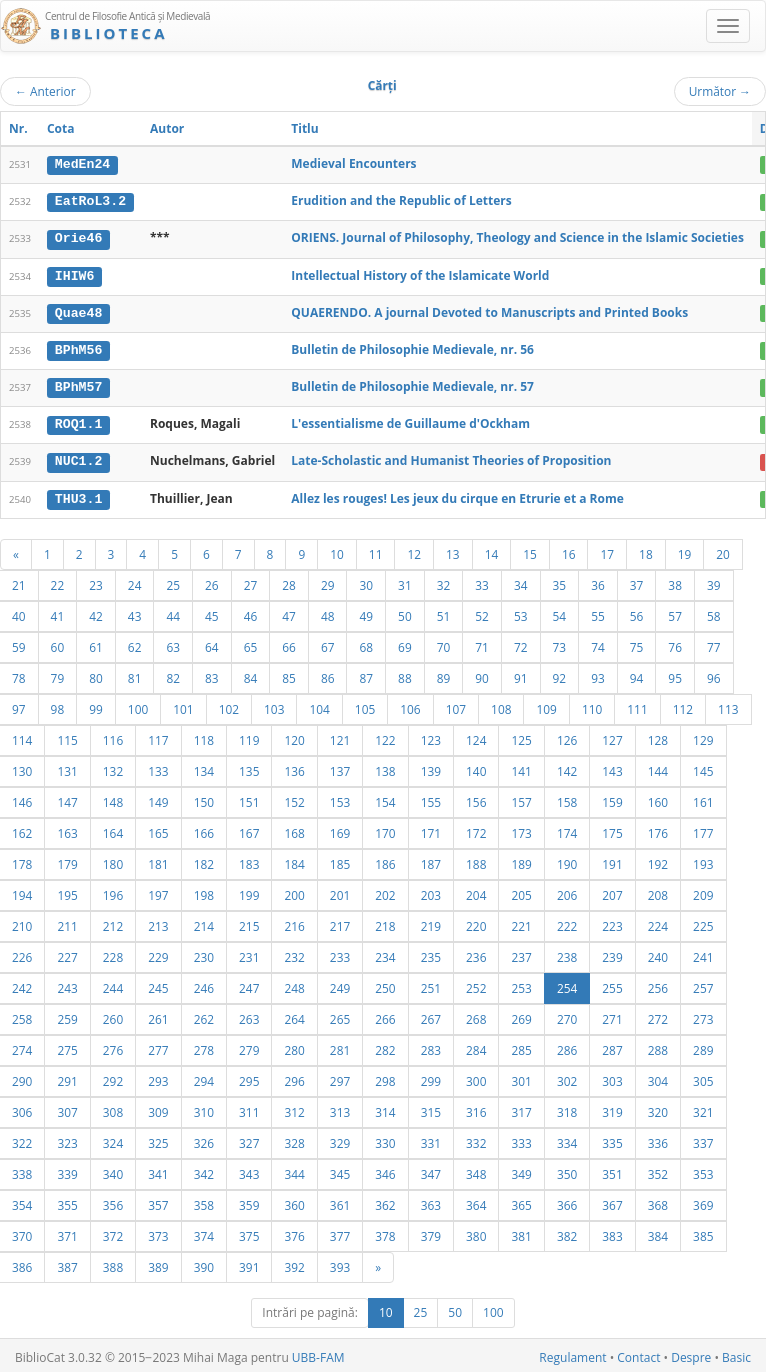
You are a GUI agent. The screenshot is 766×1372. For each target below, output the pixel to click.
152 (294, 798)
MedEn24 (82, 164)
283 (431, 1046)
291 (67, 1077)
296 (294, 1077)
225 (703, 922)
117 (158, 736)
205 (521, 891)
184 (294, 860)
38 (675, 581)
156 (476, 798)
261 (158, 1015)
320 (658, 1108)
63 (173, 643)
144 (658, 767)
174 (567, 829)
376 (294, 1232)
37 (637, 581)
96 (714, 674)
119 (249, 736)
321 (703, 1108)
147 (67, 798)
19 (685, 550)
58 (714, 612)
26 (212, 581)
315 (431, 1108)
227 (67, 953)
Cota (61, 128)
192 (658, 860)
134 (204, 767)
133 (158, 767)
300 (476, 1077)
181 (158, 860)
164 (113, 829)
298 (385, 1077)
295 (249, 1077)
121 (340, 736)
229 (158, 953)
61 (96, 643)
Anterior (45, 91)
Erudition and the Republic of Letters (401, 200)
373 (158, 1232)
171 (431, 829)
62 (135, 643)
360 (294, 1201)
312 (294, 1108)
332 (476, 1139)
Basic (736, 1353)
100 (138, 705)
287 (612, 1046)
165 (158, 829)
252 (476, 984)
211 (67, 922)
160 (658, 798)
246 (204, 984)
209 (703, 891)
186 (385, 860)
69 (405, 643)
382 (567, 1232)
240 (658, 953)
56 (637, 612)
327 (249, 1139)
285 (521, 1046)
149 (158, 798)
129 (703, 736)
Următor (720, 91)
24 (135, 581)
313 (340, 1108)
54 (560, 612)
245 (158, 984)
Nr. (18, 128)
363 (431, 1201)
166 (204, 829)
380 (476, 1232)
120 (294, 736)
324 (113, 1139)
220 (476, 922)
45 (212, 612)
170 (385, 829)
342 (204, 1170)
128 (658, 736)
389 (158, 1263)
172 (476, 829)
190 (567, 860)
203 (431, 891)
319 (612, 1108)
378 (385, 1232)
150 (204, 798)
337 (703, 1139)
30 (366, 581)
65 (251, 643)
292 (113, 1077)
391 (249, 1263)
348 (476, 1170)
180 (113, 860)
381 (521, 1232)
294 (204, 1077)
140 (476, 767)
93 (598, 674)
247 (249, 984)
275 (67, 1046)
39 (714, 581)
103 (274, 705)
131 (67, 767)
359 (249, 1201)
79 (58, 674)
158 (567, 798)
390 (204, 1263)
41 (58, 612)
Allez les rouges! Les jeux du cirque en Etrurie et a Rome (457, 494)
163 (67, 829)
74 (598, 643)
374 (204, 1232)
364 (476, 1201)
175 (612, 829)
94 (637, 674)
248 (294, 984)
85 (289, 674)
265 (340, 1015)
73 (560, 643)
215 (249, 922)
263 (249, 1015)
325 (158, 1139)
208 (658, 891)
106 (410, 705)
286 (567, 1046)
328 (294, 1139)
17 (607, 550)
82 (173, 674)
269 (521, 1015)
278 (204, 1046)
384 (658, 1232)
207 (612, 891)
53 (521, 612)
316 (476, 1108)
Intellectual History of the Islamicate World (420, 273)
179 (67, 860)
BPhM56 (78, 348)
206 (567, 891)
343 (249, 1170)
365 (521, 1201)
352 (658, 1170)
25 (173, 581)
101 (183, 705)
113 (728, 705)
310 (204, 1108)
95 (675, 674)
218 (385, 922)
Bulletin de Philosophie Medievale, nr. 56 (412, 347)
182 (204, 860)
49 (366, 612)
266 (385, 1015)
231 (249, 953)
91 (521, 674)
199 (249, 891)
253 (521, 984)
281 (340, 1046)
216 (294, 922)
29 (328, 581)
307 (67, 1108)
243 (67, 984)
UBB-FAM (318, 1353)
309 (158, 1108)
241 (703, 953)
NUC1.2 (78, 458)
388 (113, 1263)
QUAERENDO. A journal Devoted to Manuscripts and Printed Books (489, 310)
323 (67, 1139)
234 (385, 953)
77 (714, 643)
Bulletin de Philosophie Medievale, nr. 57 (412, 384)
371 (67, 1232)
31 (405, 581)
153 (340, 798)
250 (385, 984)
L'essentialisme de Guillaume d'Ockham (410, 421)
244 (113, 984)
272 (658, 1015)
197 (158, 891)
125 (521, 736)
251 (431, 984)
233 (340, 953)
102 (229, 705)
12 (414, 550)
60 (58, 643)
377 (340, 1232)
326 (204, 1139)
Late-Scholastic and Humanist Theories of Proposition (451, 457)
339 (67, 1170)
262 (204, 1015)
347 (431, 1170)
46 (251, 612)
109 (546, 705)
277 (158, 1046)
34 (521, 581)
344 (294, 1170)
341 (158, 1170)
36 (598, 581)
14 (492, 550)
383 (612, 1232)
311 (249, 1108)
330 (385, 1139)
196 (113, 891)
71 (482, 643)
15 (530, 550)
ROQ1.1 (78, 422)
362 (385, 1201)
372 (113, 1232)
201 (340, 891)
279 (249, 1046)
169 (340, 829)
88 (405, 674)
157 (521, 798)
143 (612, 767)
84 (251, 674)
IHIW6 (75, 274)
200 (294, 891)
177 (703, 829)
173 (521, 829)
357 (158, 1201)
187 (431, 860)
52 (482, 612)
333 (521, 1139)
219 (431, 922)
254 (567, 984)
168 (294, 829)
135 (249, 767)
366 (567, 1201)
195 (67, 891)
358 (204, 1201)
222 (567, 922)
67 (328, 643)
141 (521, 767)
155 (431, 798)
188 (476, 860)
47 (289, 612)
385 (703, 1232)
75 (637, 643)
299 (431, 1077)
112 (683, 705)
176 (658, 829)
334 (567, 1139)
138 (385, 767)
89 (444, 674)
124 (476, 736)
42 (96, 612)
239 (612, 953)
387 (67, 1263)
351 (612, 1170)
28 (289, 581)
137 (340, 767)
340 (113, 1170)
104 (319, 705)
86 (328, 674)
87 (366, 674)
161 (703, 798)
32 (444, 581)
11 (376, 550)
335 (612, 1139)
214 (204, 922)
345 (340, 1170)
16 (569, 550)
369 (703, 1201)
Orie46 (78, 238)
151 (249, 798)
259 (67, 1015)
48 (328, 612)
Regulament (572, 1353)
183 (249, 860)
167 (249, 829)
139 (431, 767)
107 (456, 705)
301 (521, 1077)
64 (212, 643)
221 (521, 922)
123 (431, 736)
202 (385, 891)
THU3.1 (78, 495)
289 (703, 1046)
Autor (167, 128)
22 (58, 581)
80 (96, 674)
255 (612, 984)
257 (703, 984)
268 (476, 1015)
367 (612, 1201)
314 (385, 1108)
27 (251, 581)
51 (444, 612)
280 (294, 1046)
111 (637, 705)
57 (675, 612)
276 (113, 1046)
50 (405, 612)
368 (658, 1201)
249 (340, 984)
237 (521, 953)
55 (598, 612)
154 (385, 798)
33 (482, 581)
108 (501, 705)
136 (294, 767)
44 (173, 612)
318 (567, 1108)
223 (612, 922)
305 (703, 1077)
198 (204, 891)
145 (703, 767)
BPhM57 (78, 385)
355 (67, 1201)
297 (340, 1077)
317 (521, 1108)
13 (453, 550)
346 (385, 1170)
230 (204, 953)
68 (366, 643)
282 (385, 1046)
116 (113, 736)
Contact (638, 1353)
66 (289, 643)
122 (385, 736)
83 (212, 674)
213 (158, 922)
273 (703, 1015)
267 (431, 1015)
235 (431, 953)
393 (340, 1263)
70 (444, 643)
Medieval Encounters (353, 163)
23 (96, 581)
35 (560, 581)
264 (294, 1015)
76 (675, 643)
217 (340, 922)
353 (703, 1170)
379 (431, 1232)
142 (567, 767)
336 (658, 1139)
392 (294, 1263)
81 (135, 674)
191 (612, 860)
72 (521, 643)
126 (567, 736)
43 (135, 612)
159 (612, 798)
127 (612, 736)
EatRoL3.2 (90, 201)
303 (612, 1077)
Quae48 (78, 311)
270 (567, 1015)
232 (294, 953)
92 (560, 674)
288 (658, 1046)
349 (521, 1170)
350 (567, 1170)
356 (113, 1201)
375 (249, 1232)
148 (113, 798)
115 (67, 736)
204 (476, 891)
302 (567, 1077)
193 (703, 860)
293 (158, 1077)
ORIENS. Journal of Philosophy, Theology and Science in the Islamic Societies (517, 237)
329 (340, 1139)
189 (521, 860)
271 (612, 1015)
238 (567, 953)
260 (113, 1015)
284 (476, 1046)
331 (431, 1139)
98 (58, 705)
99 (96, 705)
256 (658, 984)
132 (113, 767)
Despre (691, 1353)
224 (658, 922)
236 (476, 953)
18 (646, 550)
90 (482, 674)
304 (658, 1077)
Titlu (304, 128)
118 (204, 736)
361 (340, 1201)
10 (337, 550)
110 (592, 705)
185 (340, 860)
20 (723, 550)
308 (113, 1108)
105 (365, 705)
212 (113, 922)
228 (113, 953)
